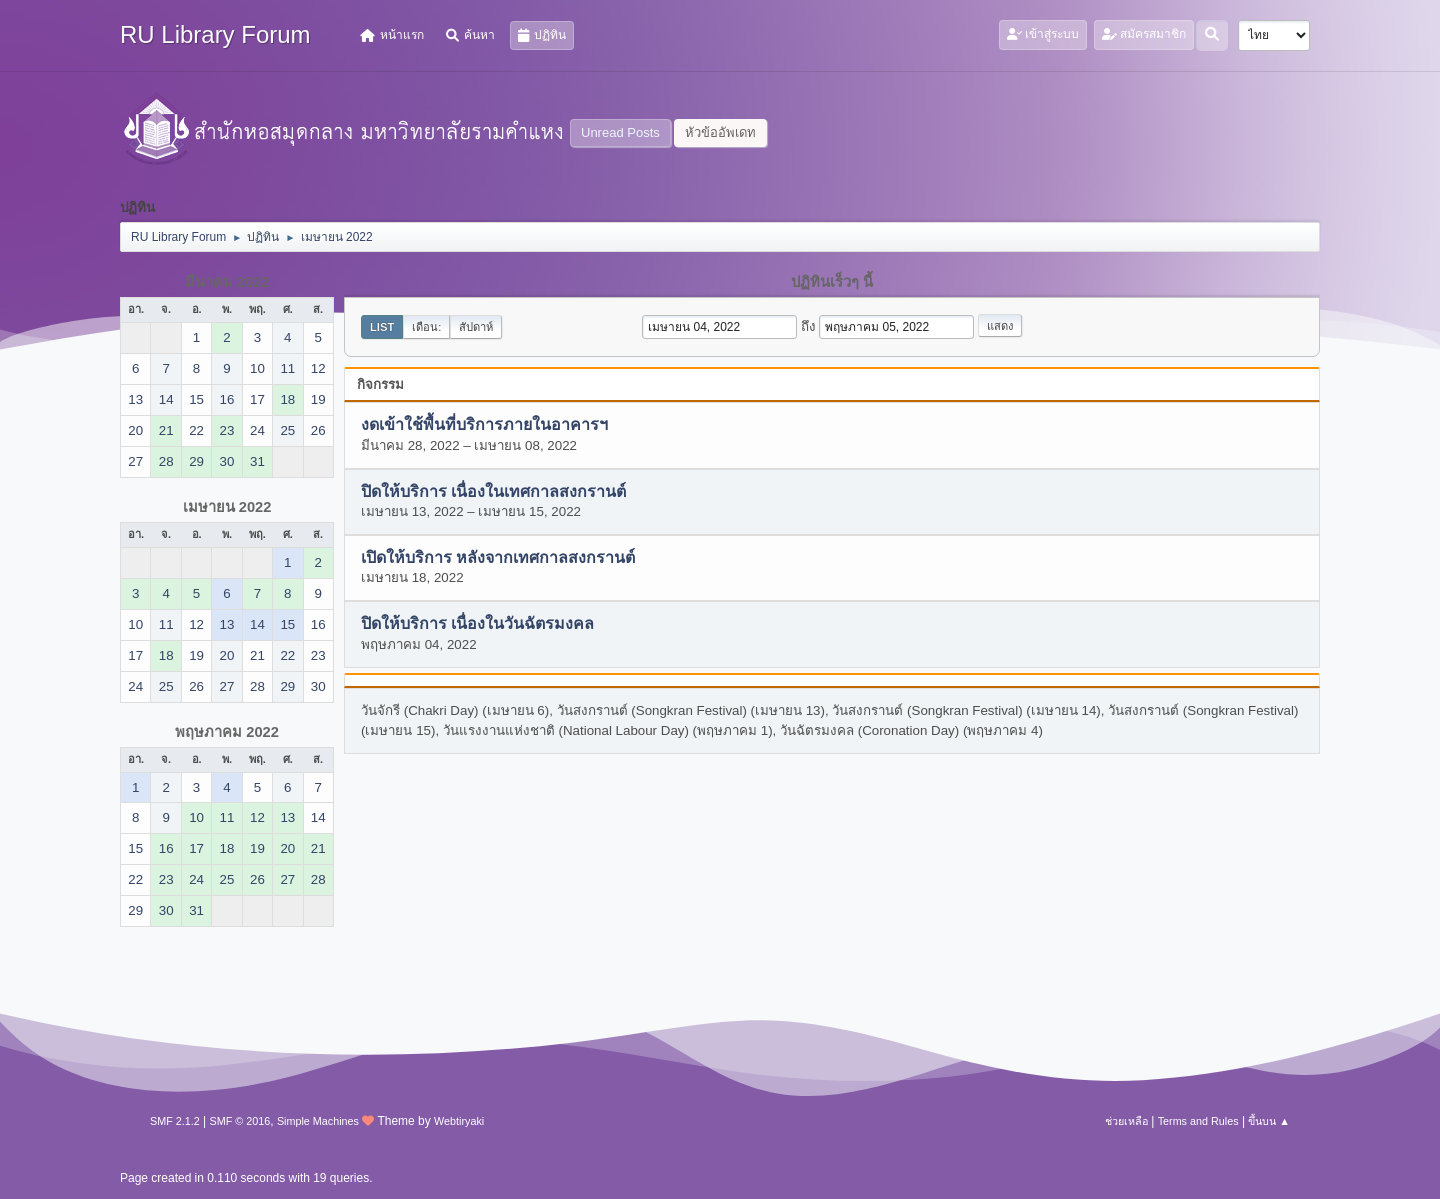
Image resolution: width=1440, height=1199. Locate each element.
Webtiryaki (459, 1121)
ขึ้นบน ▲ (1269, 1121)
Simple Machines (318, 1121)
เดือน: (426, 327)
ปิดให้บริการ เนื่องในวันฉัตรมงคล (477, 624)
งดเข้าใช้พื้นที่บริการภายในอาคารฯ (484, 425)
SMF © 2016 (240, 1121)
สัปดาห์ (476, 327)
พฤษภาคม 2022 (227, 732)
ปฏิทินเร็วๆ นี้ (832, 282)
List (382, 327)
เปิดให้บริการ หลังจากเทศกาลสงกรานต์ (498, 558)
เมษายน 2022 (227, 507)
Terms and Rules (1198, 1121)
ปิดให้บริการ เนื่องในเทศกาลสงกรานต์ (493, 491)
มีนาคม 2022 (227, 282)
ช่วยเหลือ (1126, 1121)
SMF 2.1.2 (175, 1121)
